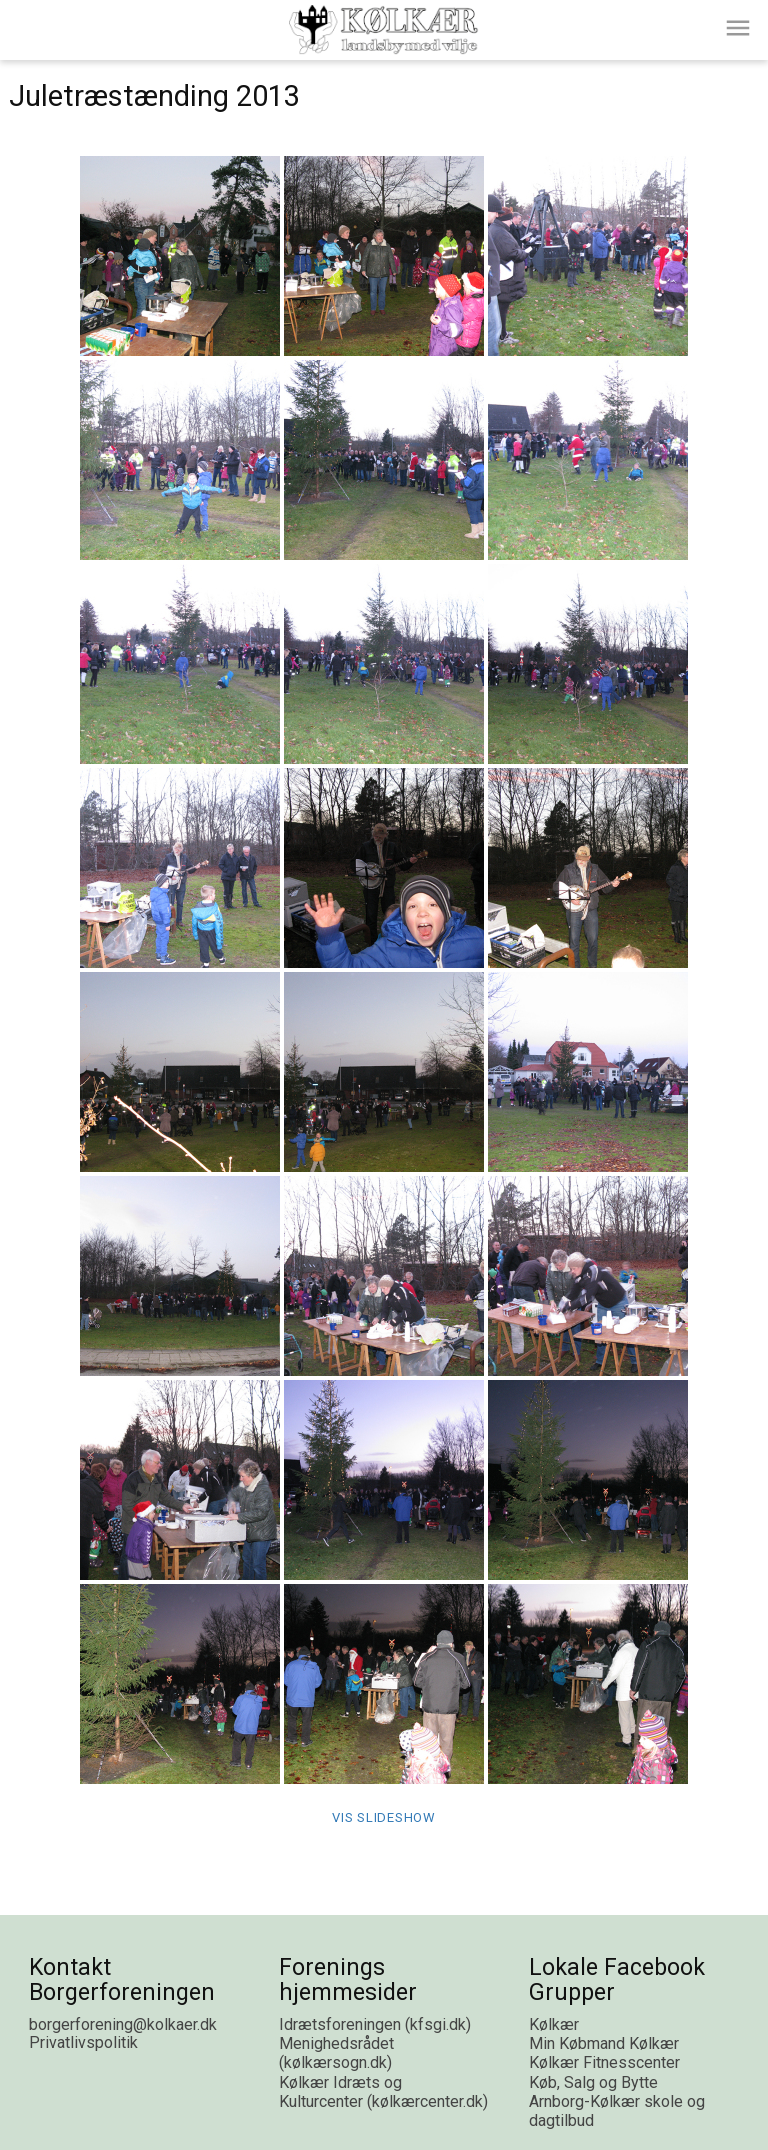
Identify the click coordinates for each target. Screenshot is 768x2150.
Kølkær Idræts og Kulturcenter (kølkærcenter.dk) (383, 2092)
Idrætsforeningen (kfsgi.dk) (375, 2024)
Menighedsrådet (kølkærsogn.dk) (336, 2053)
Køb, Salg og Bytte (593, 2082)
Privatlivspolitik (83, 2042)
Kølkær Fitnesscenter (604, 2062)
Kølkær (554, 2024)
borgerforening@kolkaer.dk (123, 2024)
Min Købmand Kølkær (604, 2043)
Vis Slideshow (384, 1817)
